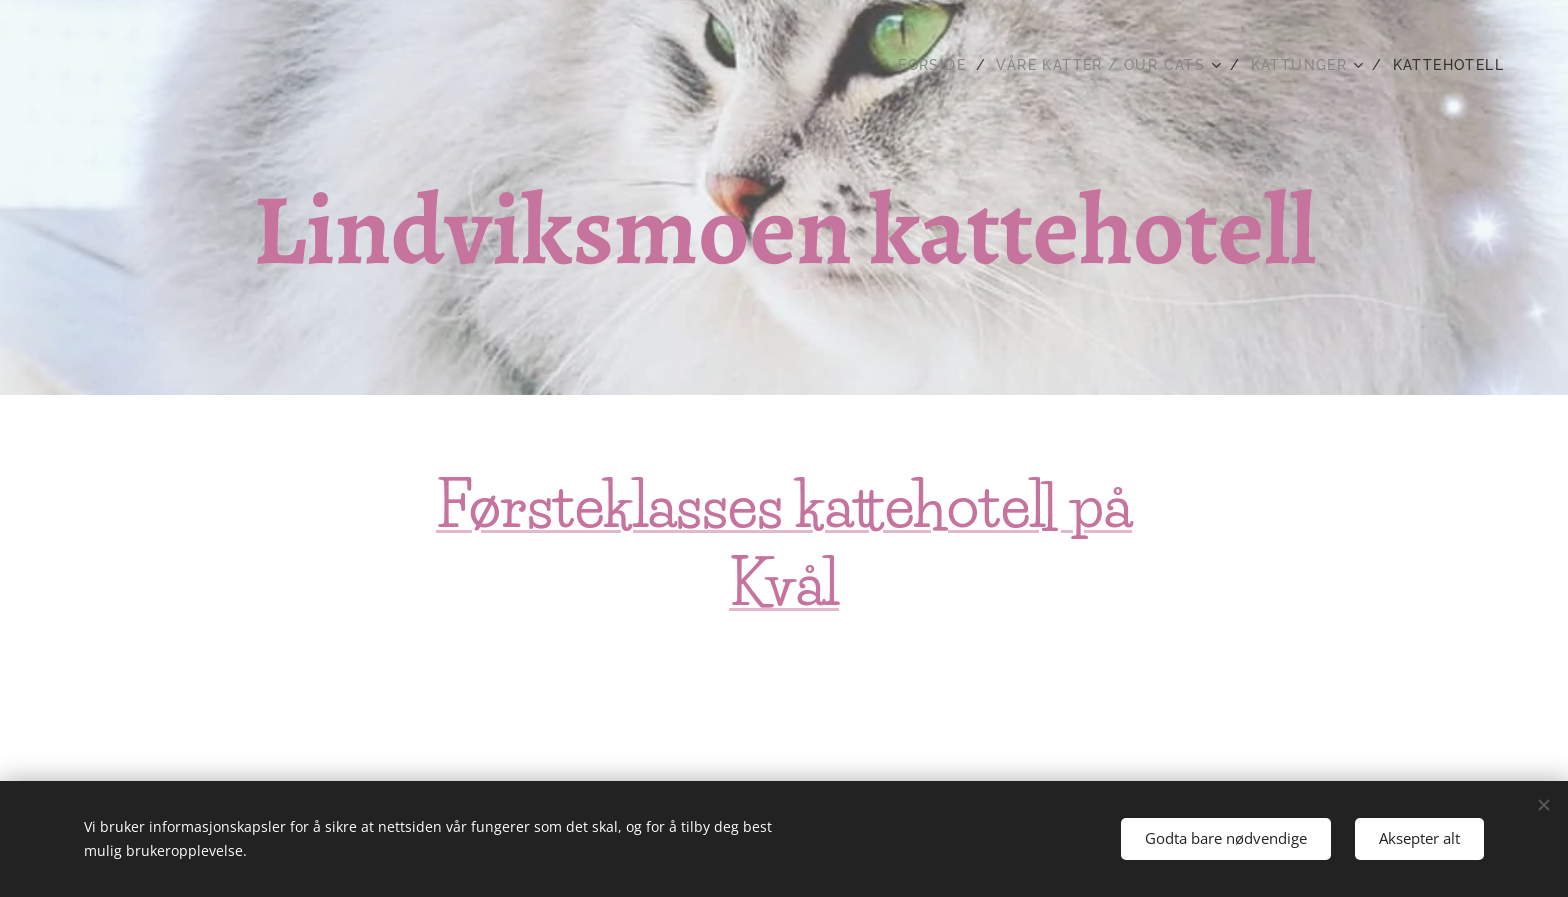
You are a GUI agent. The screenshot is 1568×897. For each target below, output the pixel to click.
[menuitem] (939, 65)
